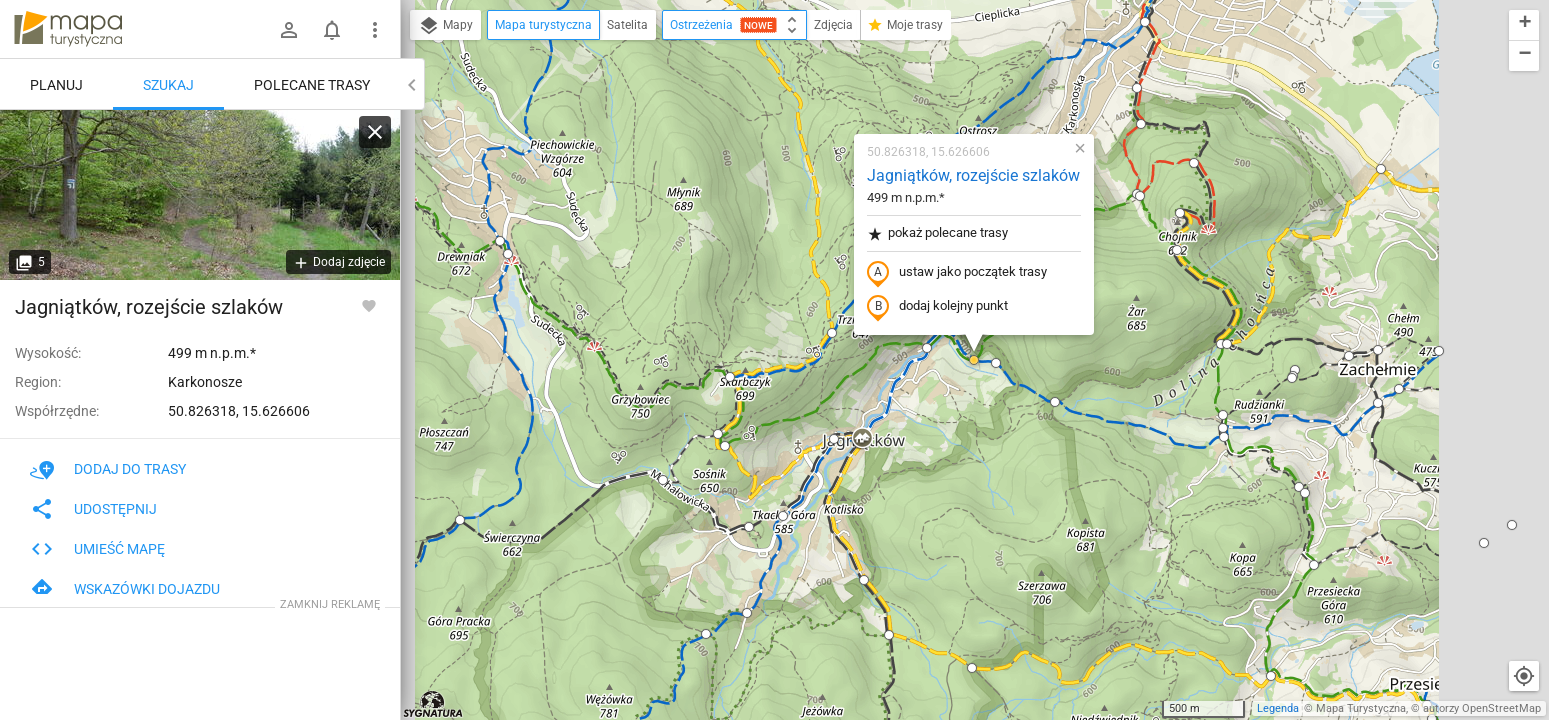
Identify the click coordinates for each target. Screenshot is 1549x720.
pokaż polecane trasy (937, 233)
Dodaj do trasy (108, 469)
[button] (508, 254)
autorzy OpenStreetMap (1482, 708)
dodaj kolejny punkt (937, 307)
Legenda (1278, 708)
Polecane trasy (312, 85)
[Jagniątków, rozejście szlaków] (200, 195)
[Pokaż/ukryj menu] (375, 30)
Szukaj (168, 85)
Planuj (56, 85)
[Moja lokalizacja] (1524, 676)
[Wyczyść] (375, 132)
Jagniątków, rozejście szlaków (973, 175)
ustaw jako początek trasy (957, 273)
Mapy (445, 26)
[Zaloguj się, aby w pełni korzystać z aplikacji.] (369, 305)
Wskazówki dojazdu (125, 589)
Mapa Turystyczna (1361, 708)
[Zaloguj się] (289, 30)
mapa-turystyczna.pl (68, 29)
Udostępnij (93, 509)
